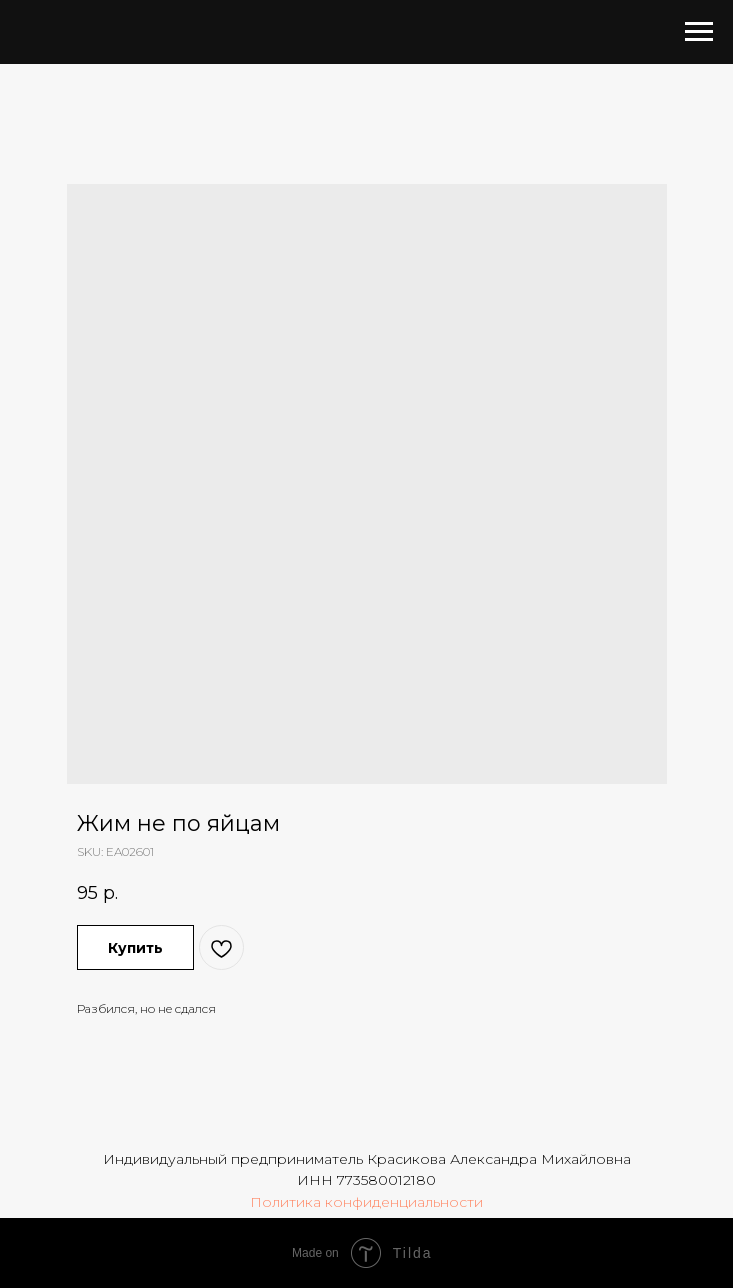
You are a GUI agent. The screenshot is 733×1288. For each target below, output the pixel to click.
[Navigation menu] (699, 32)
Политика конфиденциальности (366, 1202)
